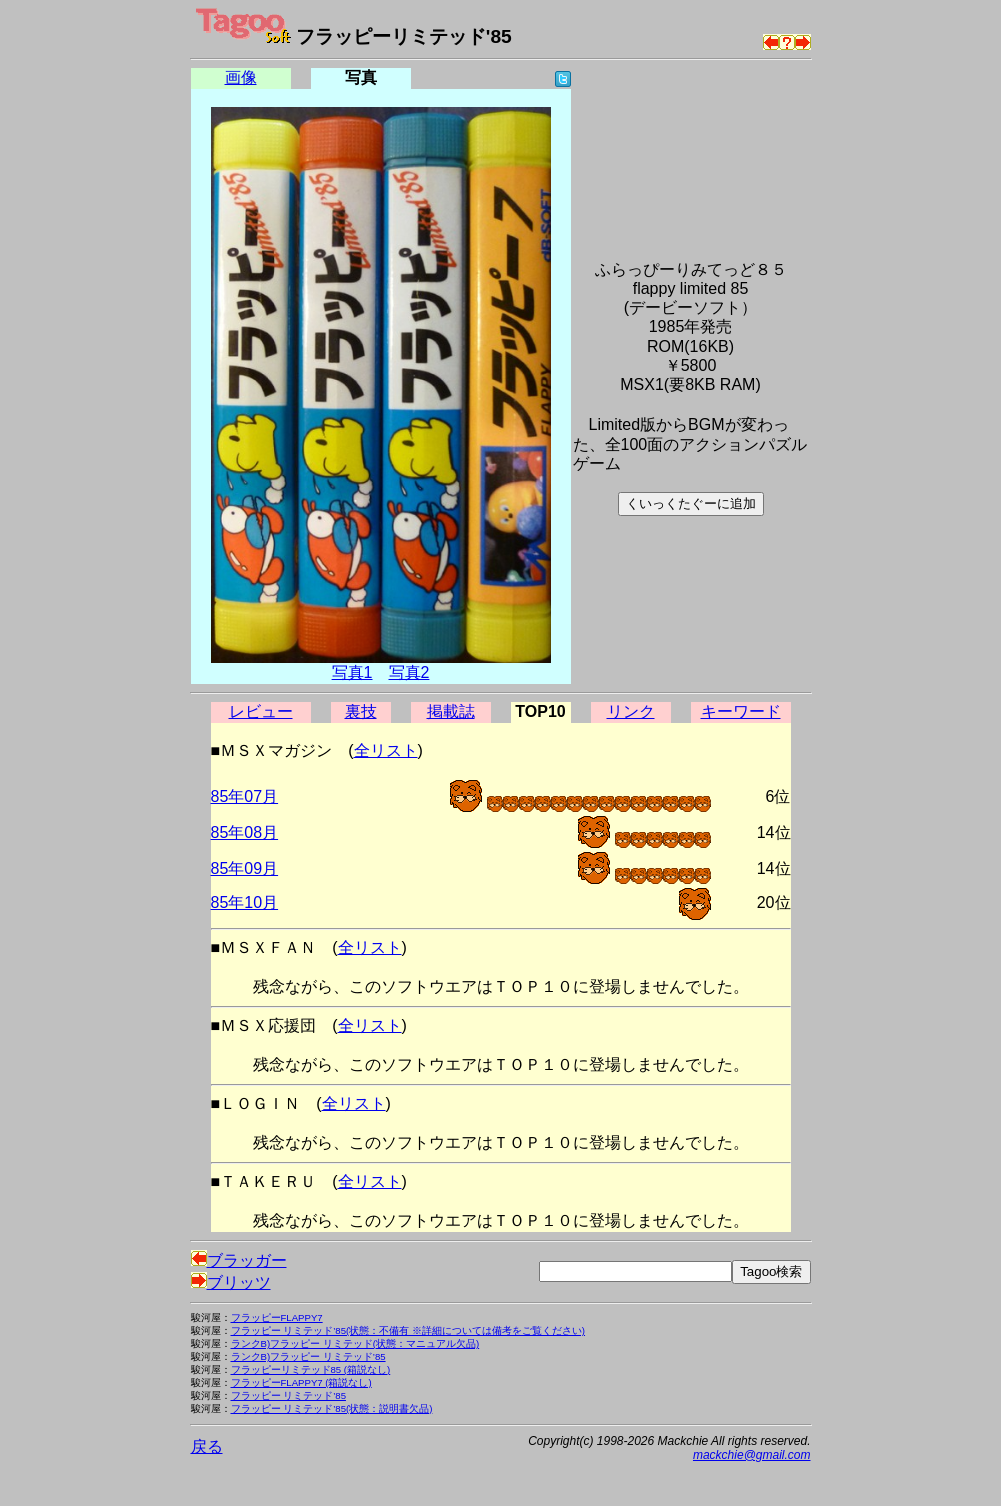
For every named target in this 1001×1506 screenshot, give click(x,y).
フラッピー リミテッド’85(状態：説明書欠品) (332, 1408)
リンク (631, 711)
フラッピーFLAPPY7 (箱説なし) (301, 1382)
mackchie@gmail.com (752, 1455)
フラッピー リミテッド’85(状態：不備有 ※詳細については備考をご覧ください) (408, 1330)
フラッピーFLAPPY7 (277, 1317)
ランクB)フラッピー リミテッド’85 (308, 1356)
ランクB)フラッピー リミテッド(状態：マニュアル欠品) (355, 1343)
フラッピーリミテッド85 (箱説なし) (311, 1369)
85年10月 (245, 902)
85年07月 (245, 796)
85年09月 (245, 868)
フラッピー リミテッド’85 (288, 1395)
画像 (241, 77)
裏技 (361, 711)
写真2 (409, 672)
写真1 (352, 672)
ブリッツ (231, 1282)
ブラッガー (239, 1260)
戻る (207, 1446)
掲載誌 (451, 711)
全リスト (386, 750)
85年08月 (245, 832)
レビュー (261, 711)
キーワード (741, 711)
